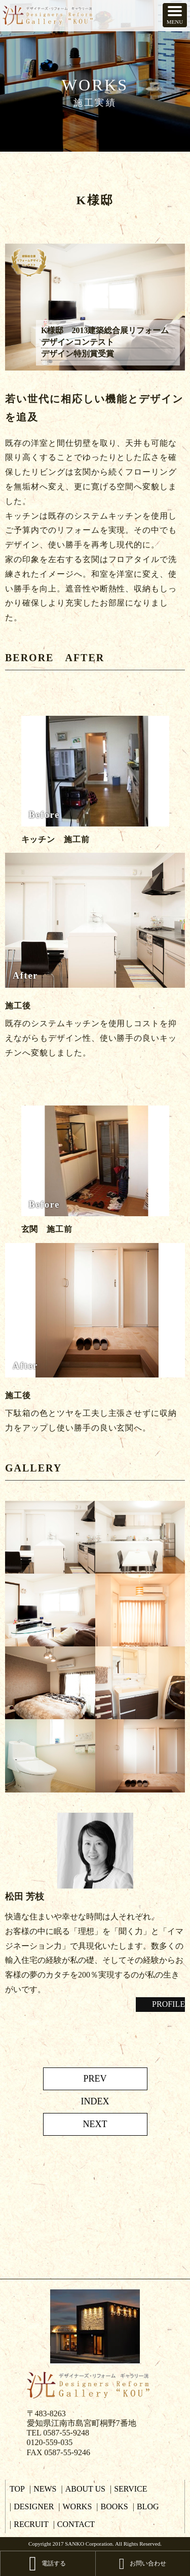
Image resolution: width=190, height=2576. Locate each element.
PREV (94, 2079)
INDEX (95, 2101)
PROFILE (164, 2004)
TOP (17, 2489)
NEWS (44, 2489)
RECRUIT (31, 2524)
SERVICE (130, 2489)
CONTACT (76, 2524)
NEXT (95, 2124)
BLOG (148, 2506)
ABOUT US (85, 2489)
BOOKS (114, 2506)
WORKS (77, 2506)
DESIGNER (34, 2506)
